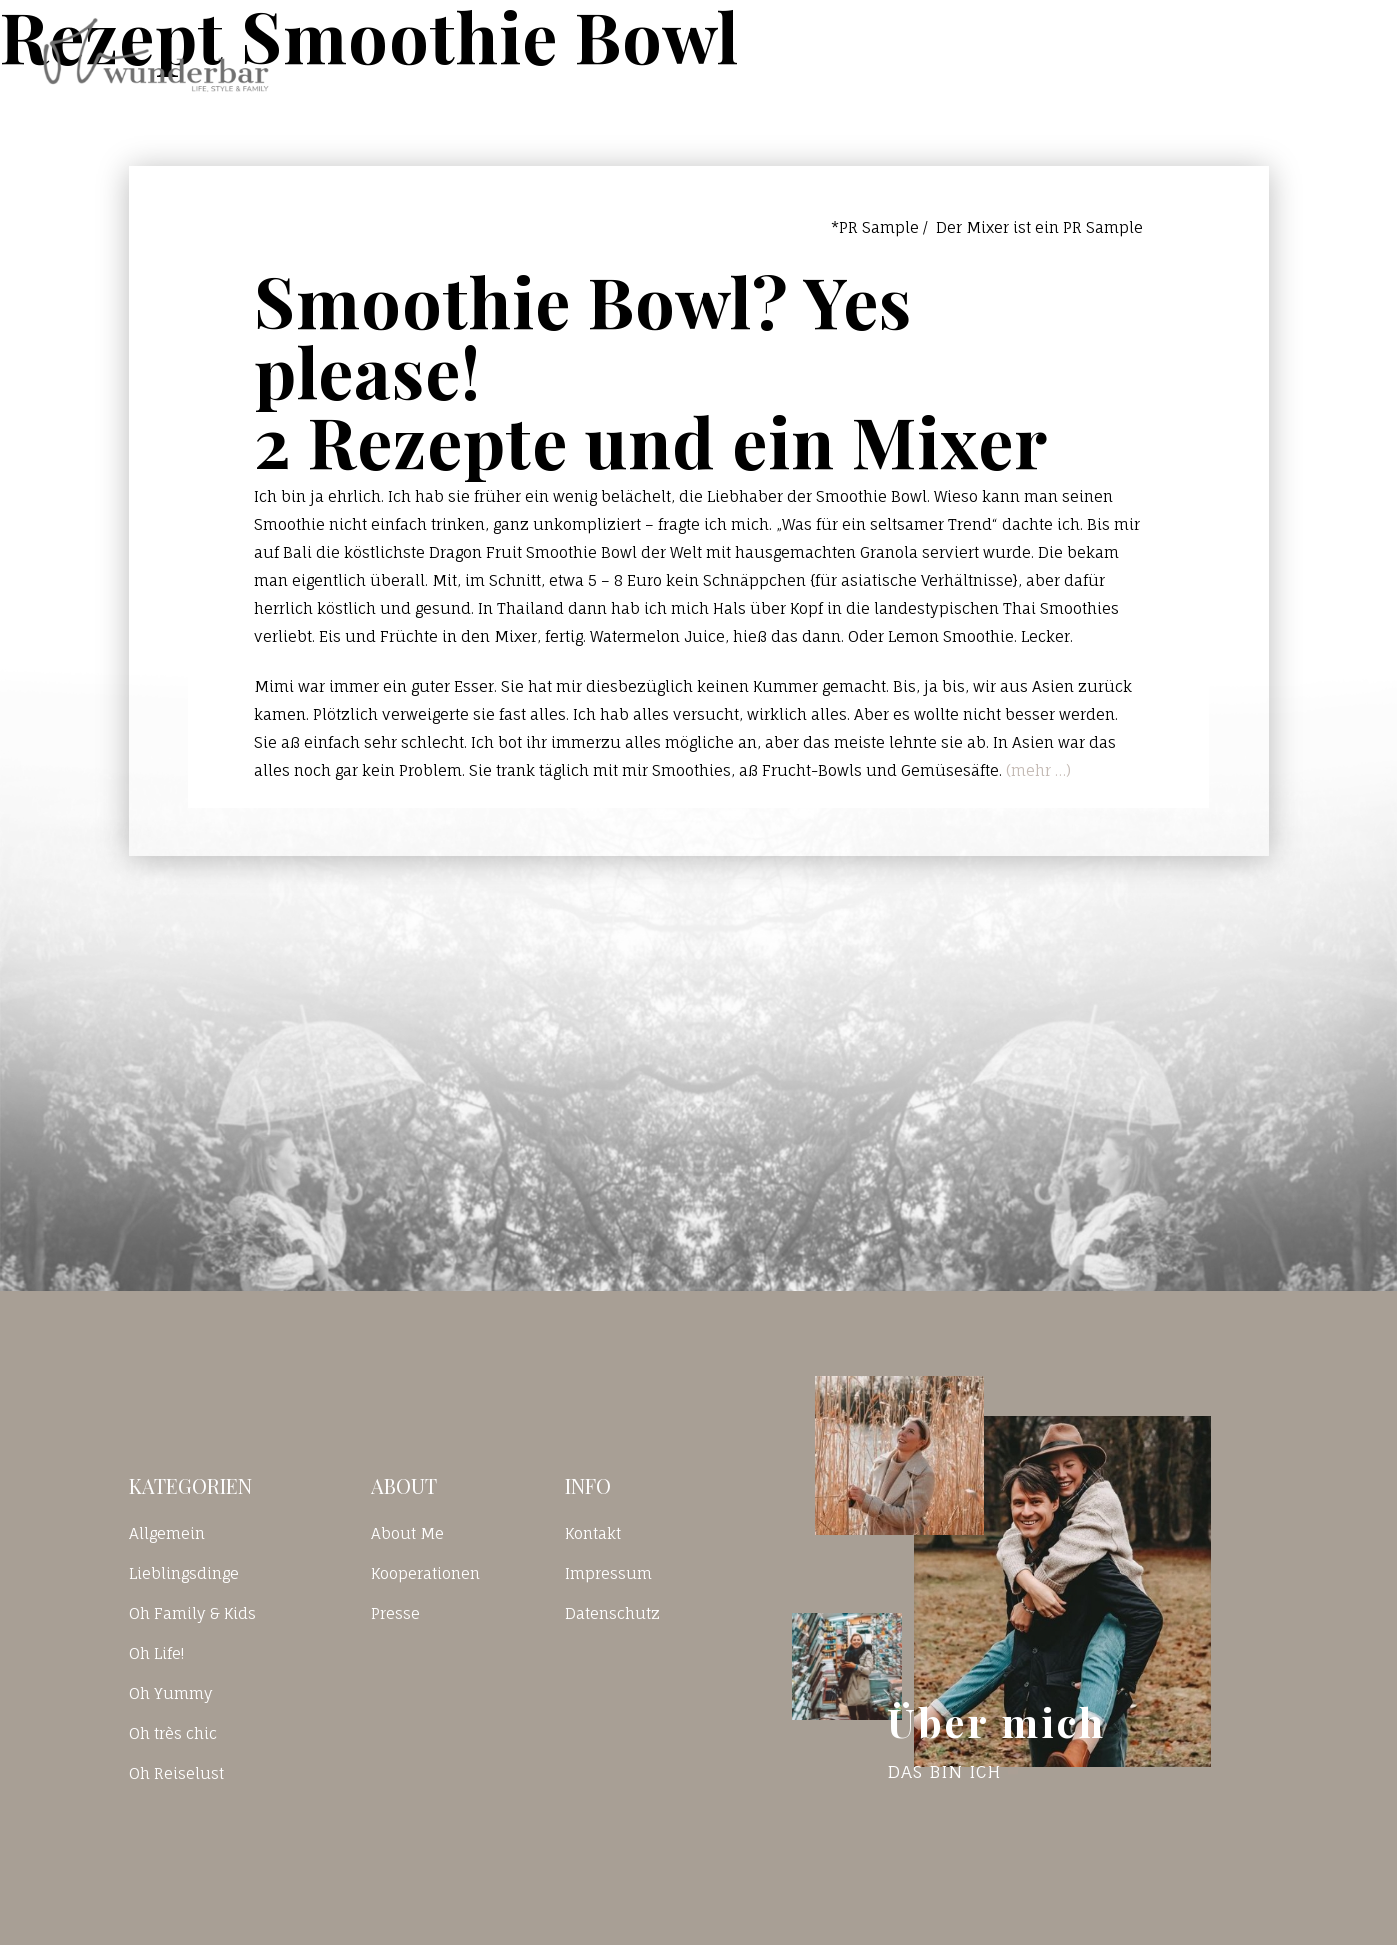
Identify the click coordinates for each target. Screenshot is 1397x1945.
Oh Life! (156, 1653)
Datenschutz (612, 1613)
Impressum (608, 1573)
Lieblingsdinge (184, 1573)
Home (846, 54)
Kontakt (1092, 54)
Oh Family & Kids (192, 1613)
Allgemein (167, 1533)
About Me (407, 1533)
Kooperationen (425, 1573)
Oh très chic (173, 1733)
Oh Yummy (171, 1693)
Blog (963, 54)
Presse (395, 1613)
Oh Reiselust (176, 1773)
